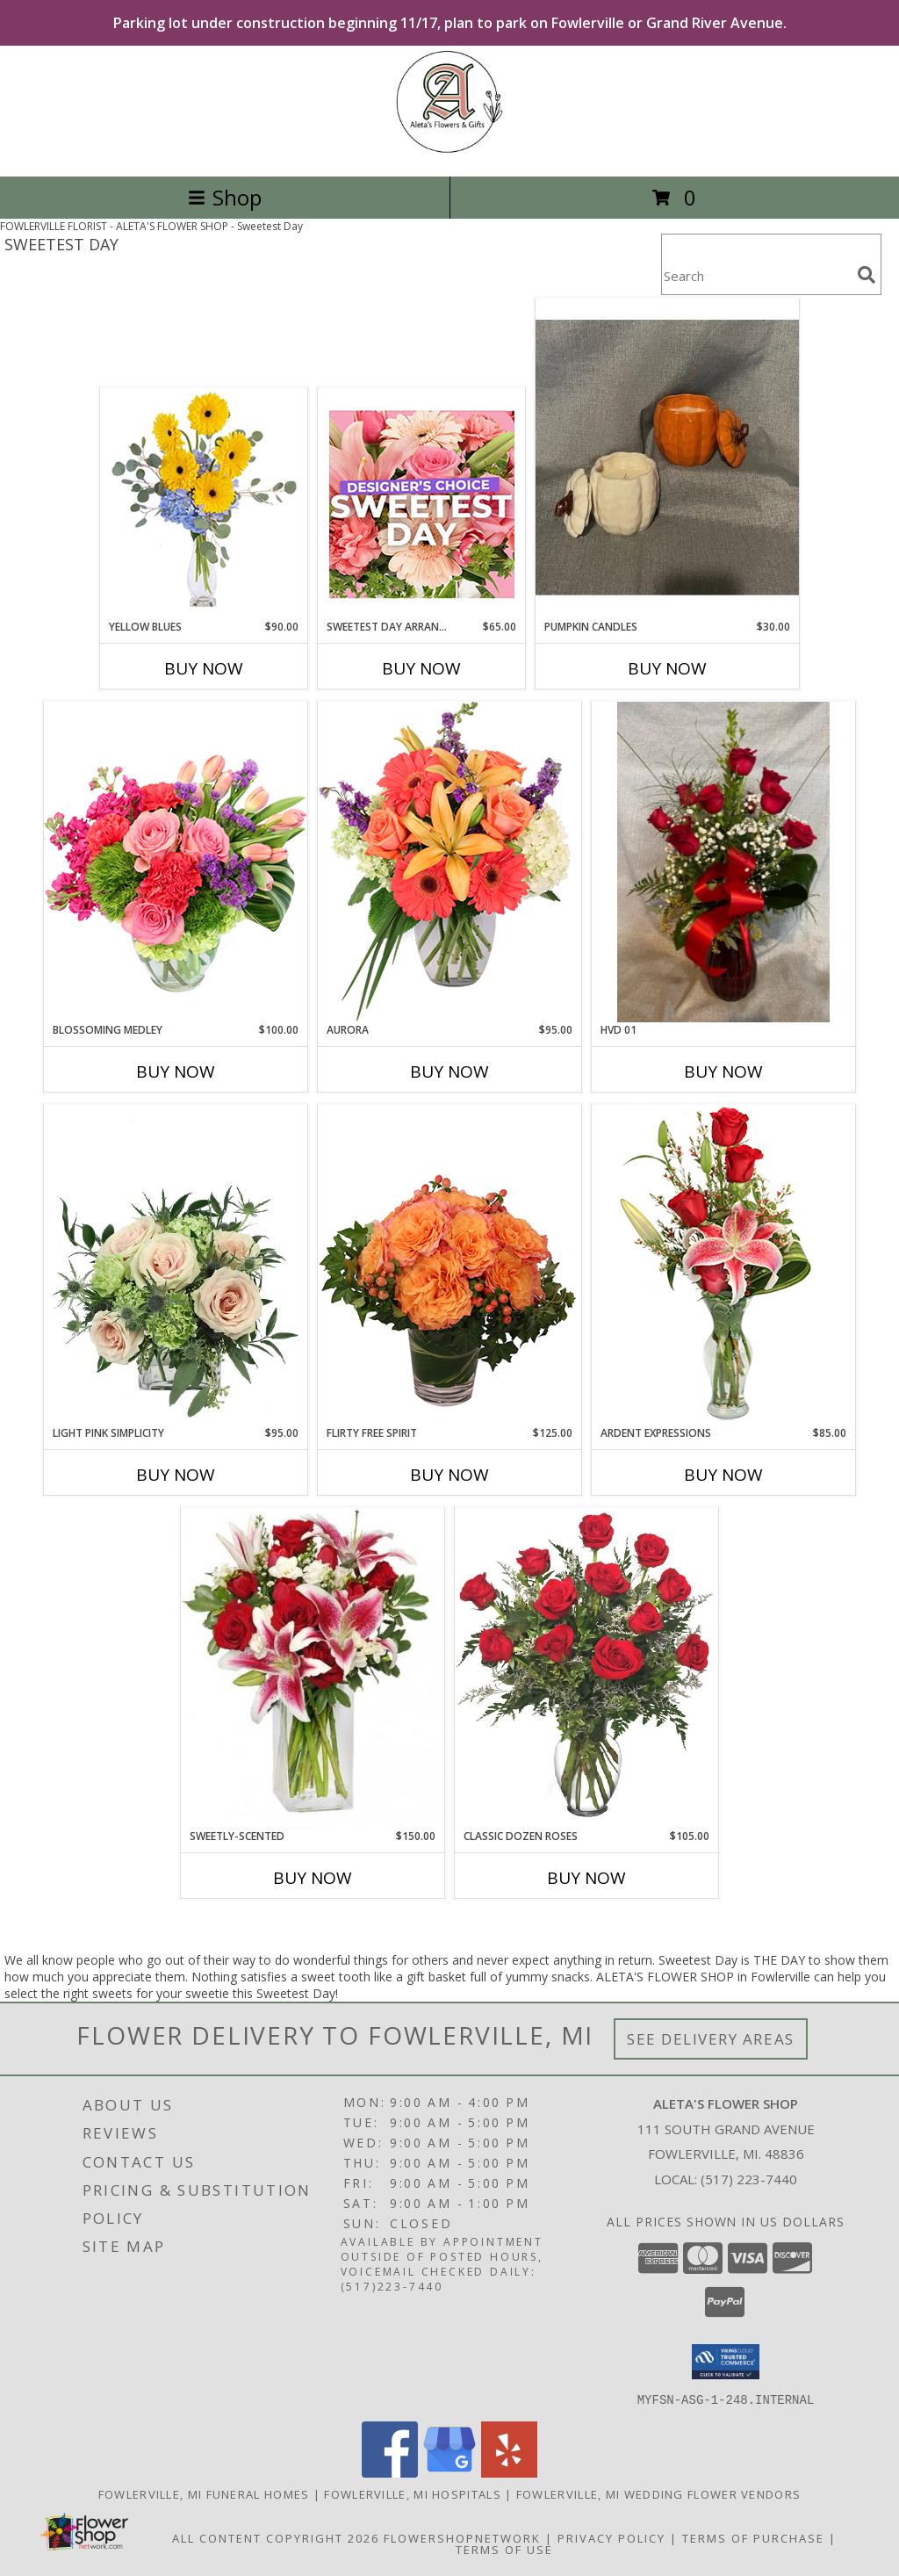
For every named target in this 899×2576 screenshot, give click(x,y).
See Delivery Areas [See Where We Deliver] (711, 2039)
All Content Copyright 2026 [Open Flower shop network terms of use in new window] (275, 2537)
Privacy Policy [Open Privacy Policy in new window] (611, 2537)
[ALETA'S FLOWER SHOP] (450, 150)
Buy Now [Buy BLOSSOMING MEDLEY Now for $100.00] (175, 1071)
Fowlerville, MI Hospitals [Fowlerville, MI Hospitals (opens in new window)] (412, 2493)
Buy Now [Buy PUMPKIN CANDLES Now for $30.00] (667, 668)
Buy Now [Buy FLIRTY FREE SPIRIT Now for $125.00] (449, 1474)
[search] (866, 275)
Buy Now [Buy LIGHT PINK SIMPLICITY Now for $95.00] (175, 1474)
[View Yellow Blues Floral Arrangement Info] (204, 504)
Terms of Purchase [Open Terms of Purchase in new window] (753, 2537)
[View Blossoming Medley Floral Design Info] (175, 861)
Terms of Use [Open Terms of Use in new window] (504, 2549)
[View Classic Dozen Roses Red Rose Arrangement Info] (586, 1668)
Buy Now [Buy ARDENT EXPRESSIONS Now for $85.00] (723, 1474)
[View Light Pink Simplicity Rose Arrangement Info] (175, 1265)
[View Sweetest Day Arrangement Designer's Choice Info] (421, 504)
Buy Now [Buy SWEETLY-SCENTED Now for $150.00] (312, 1877)
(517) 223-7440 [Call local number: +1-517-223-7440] (749, 2179)
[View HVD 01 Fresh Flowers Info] (723, 862)
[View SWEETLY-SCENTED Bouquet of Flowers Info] (312, 1668)
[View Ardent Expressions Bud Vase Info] (723, 1264)
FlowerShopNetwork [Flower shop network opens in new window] (462, 2537)
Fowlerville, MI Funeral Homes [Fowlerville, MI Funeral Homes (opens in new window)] (204, 2493)
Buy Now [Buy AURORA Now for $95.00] (449, 1071)
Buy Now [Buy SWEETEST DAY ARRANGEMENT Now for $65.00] (421, 668)
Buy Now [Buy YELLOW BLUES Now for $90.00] (203, 668)
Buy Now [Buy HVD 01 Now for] (723, 1071)
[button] (725, 2361)
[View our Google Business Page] (449, 2472)
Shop (225, 197)
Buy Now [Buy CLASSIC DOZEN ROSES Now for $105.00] (586, 1877)
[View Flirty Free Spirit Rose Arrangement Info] (449, 1265)
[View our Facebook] (390, 2472)
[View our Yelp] (509, 2472)
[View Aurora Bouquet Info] (449, 861)
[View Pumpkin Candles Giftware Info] (667, 458)
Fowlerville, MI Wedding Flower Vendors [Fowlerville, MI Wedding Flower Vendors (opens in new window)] (658, 2493)
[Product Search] (756, 275)
